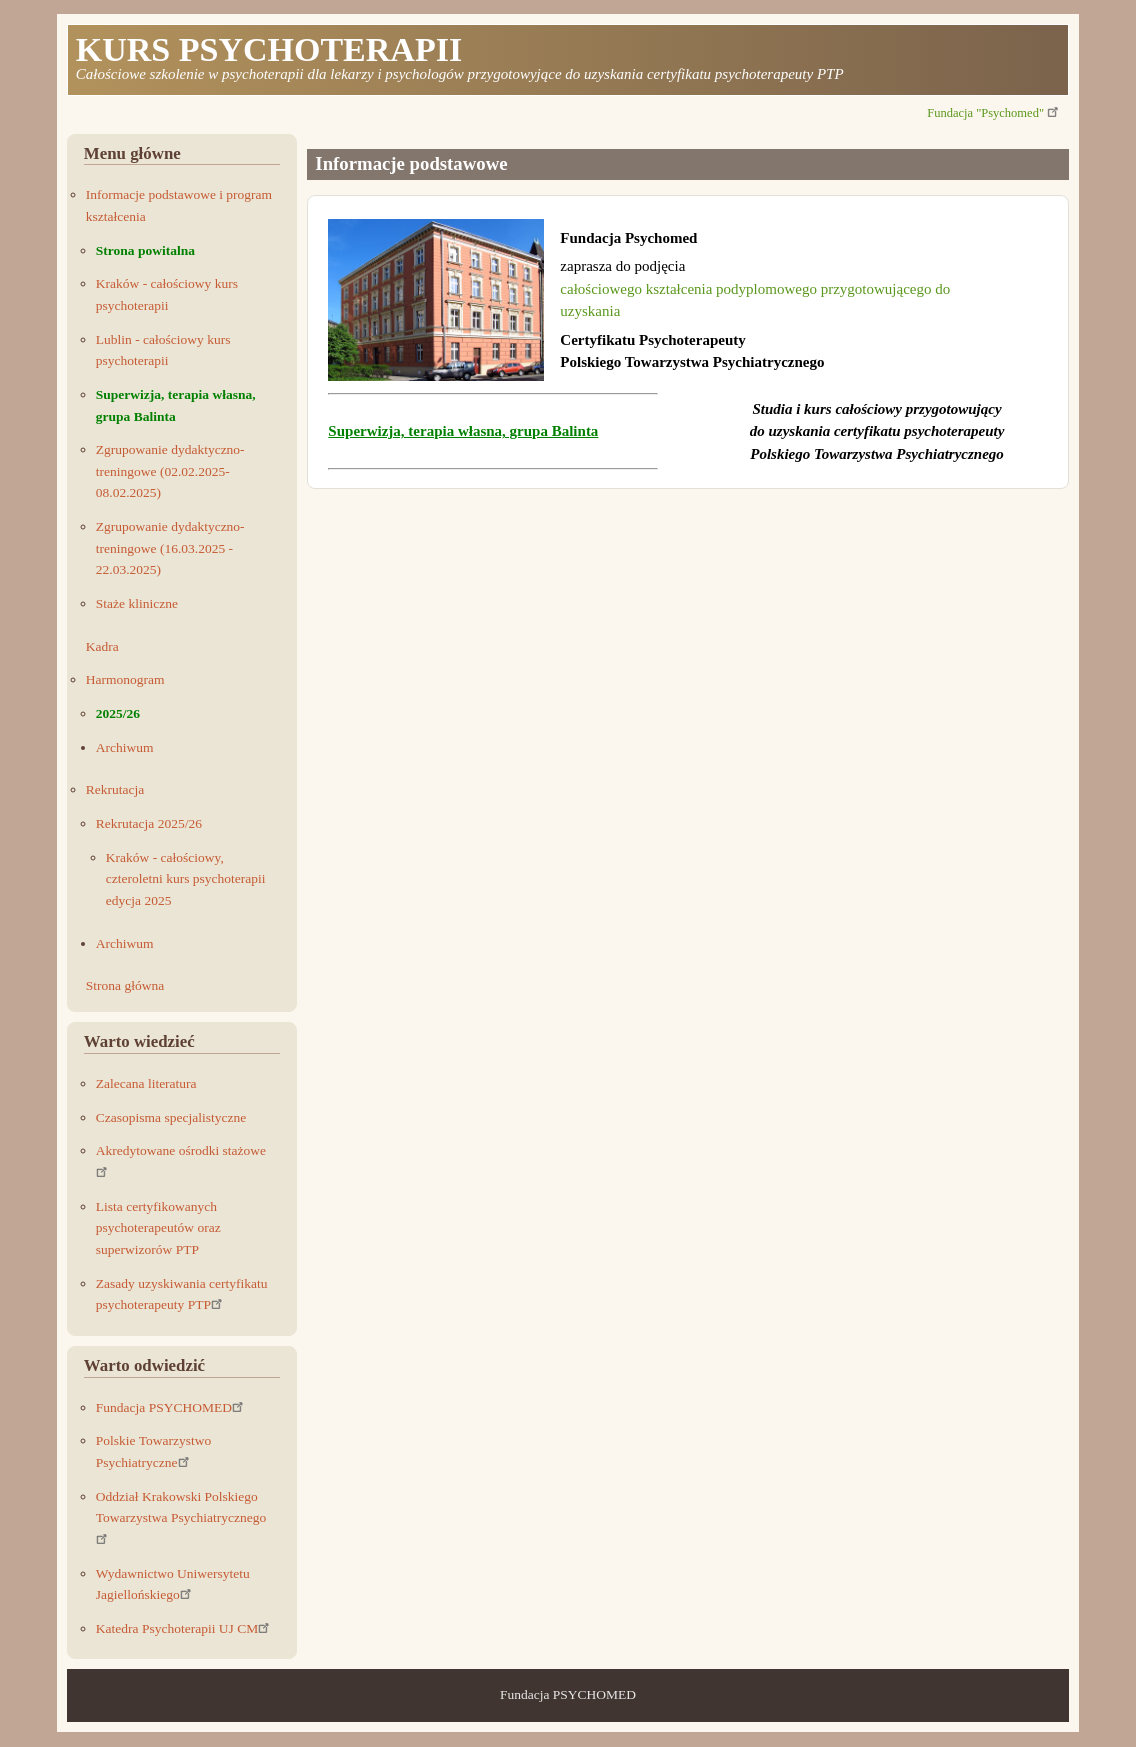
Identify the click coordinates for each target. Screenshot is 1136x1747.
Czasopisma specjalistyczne (171, 1117)
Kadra (102, 646)
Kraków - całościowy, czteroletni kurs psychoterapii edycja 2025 (186, 879)
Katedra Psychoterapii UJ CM (184, 1628)
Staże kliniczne (137, 603)
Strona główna (125, 985)
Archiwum (125, 747)
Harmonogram (125, 679)
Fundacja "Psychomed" (994, 113)
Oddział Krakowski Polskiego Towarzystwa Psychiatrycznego (181, 1516)
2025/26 (118, 713)
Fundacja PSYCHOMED (171, 1407)
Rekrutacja (115, 789)
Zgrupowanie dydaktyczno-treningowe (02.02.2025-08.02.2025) (170, 471)
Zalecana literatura (146, 1083)
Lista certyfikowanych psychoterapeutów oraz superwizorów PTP (158, 1228)
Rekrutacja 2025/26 (149, 823)
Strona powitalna (145, 250)
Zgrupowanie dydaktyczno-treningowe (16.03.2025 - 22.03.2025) (170, 548)
